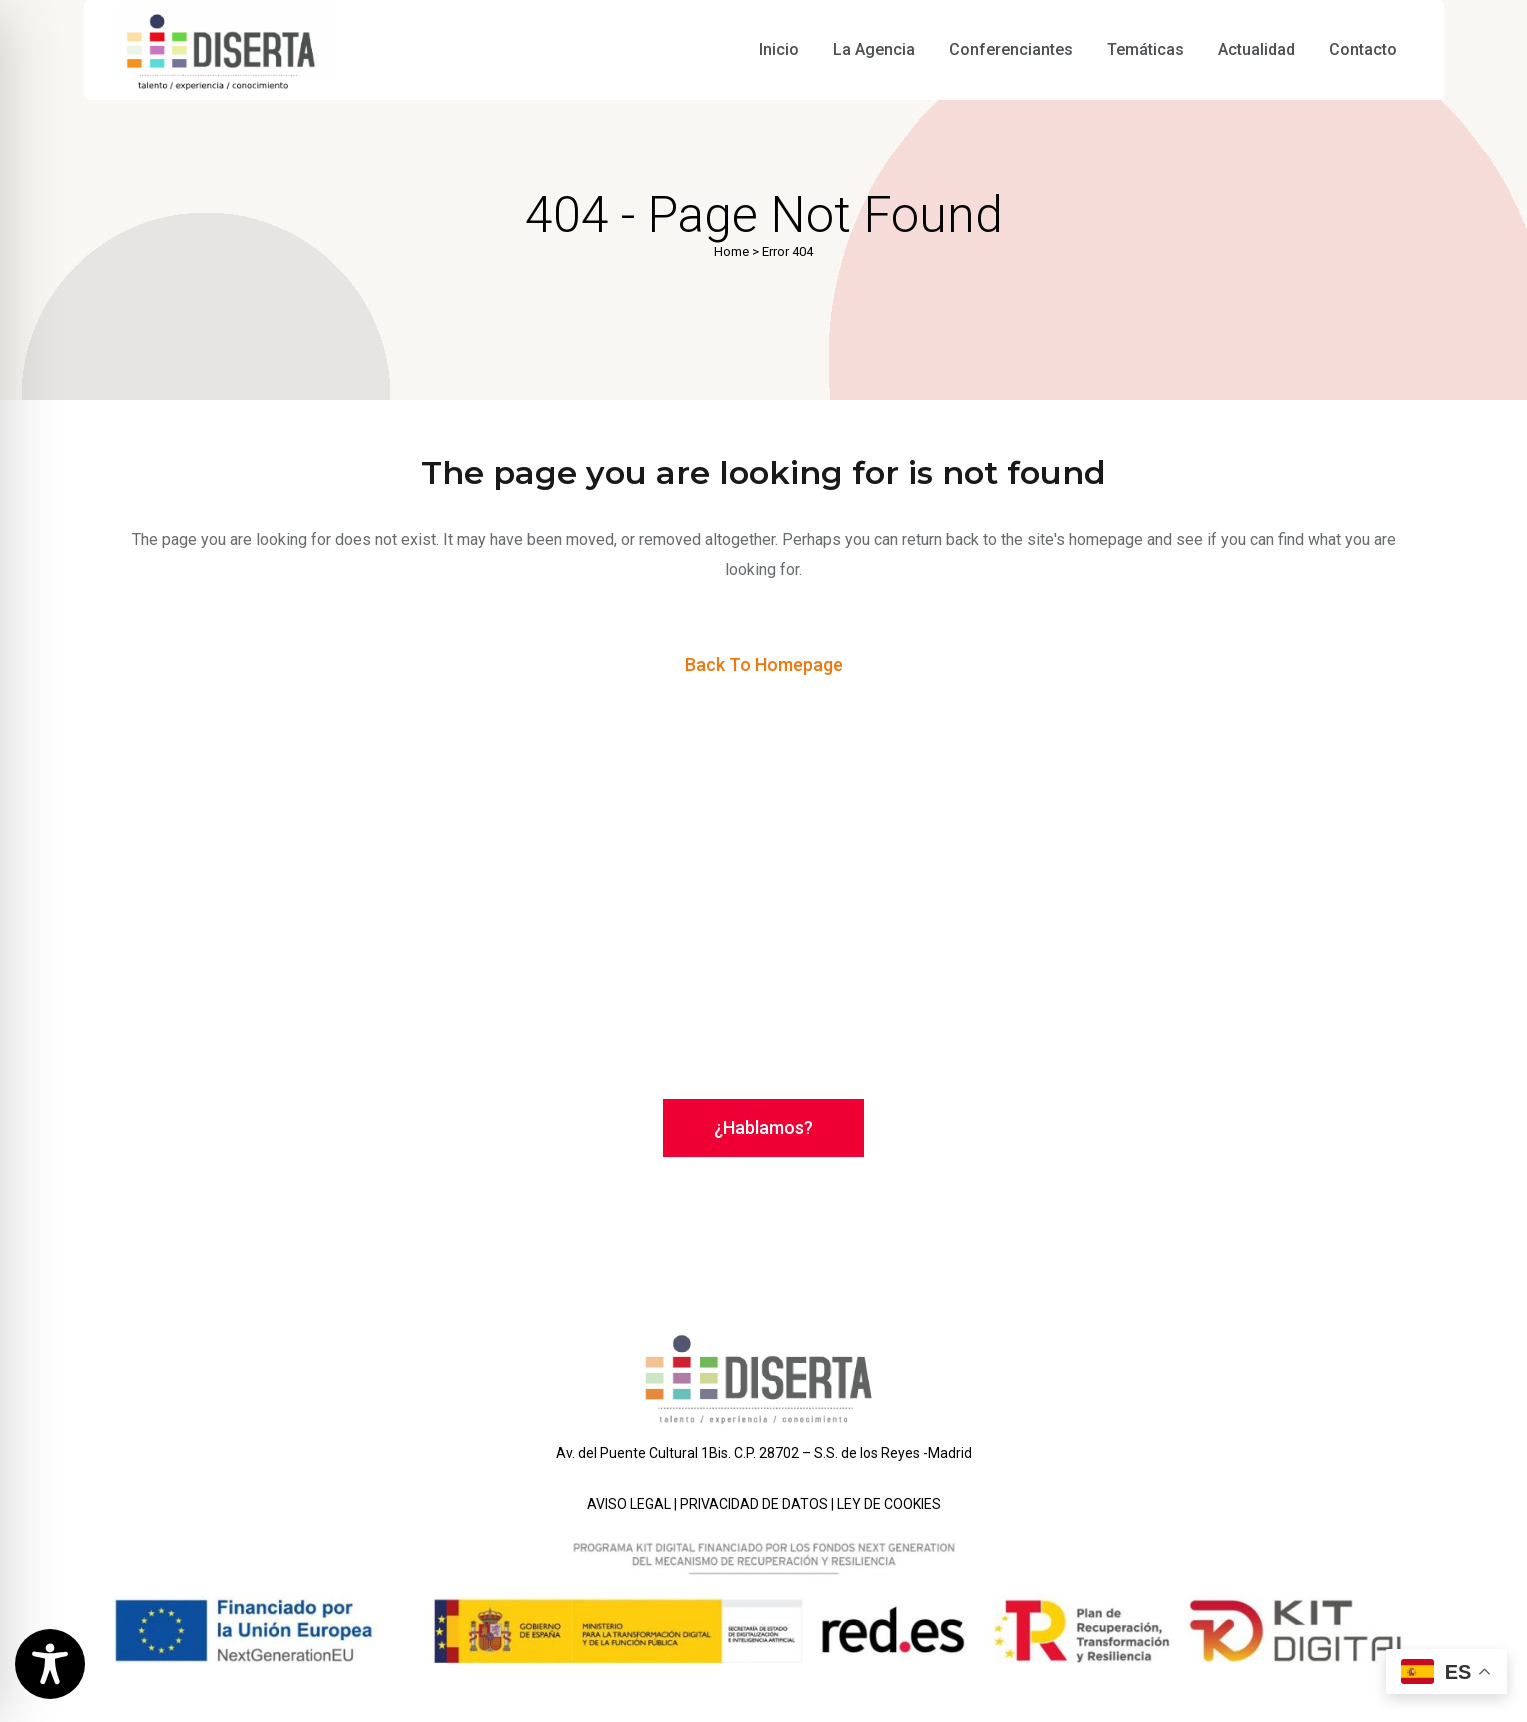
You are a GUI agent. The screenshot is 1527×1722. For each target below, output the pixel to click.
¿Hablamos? (763, 1128)
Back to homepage (764, 664)
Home (731, 251)
